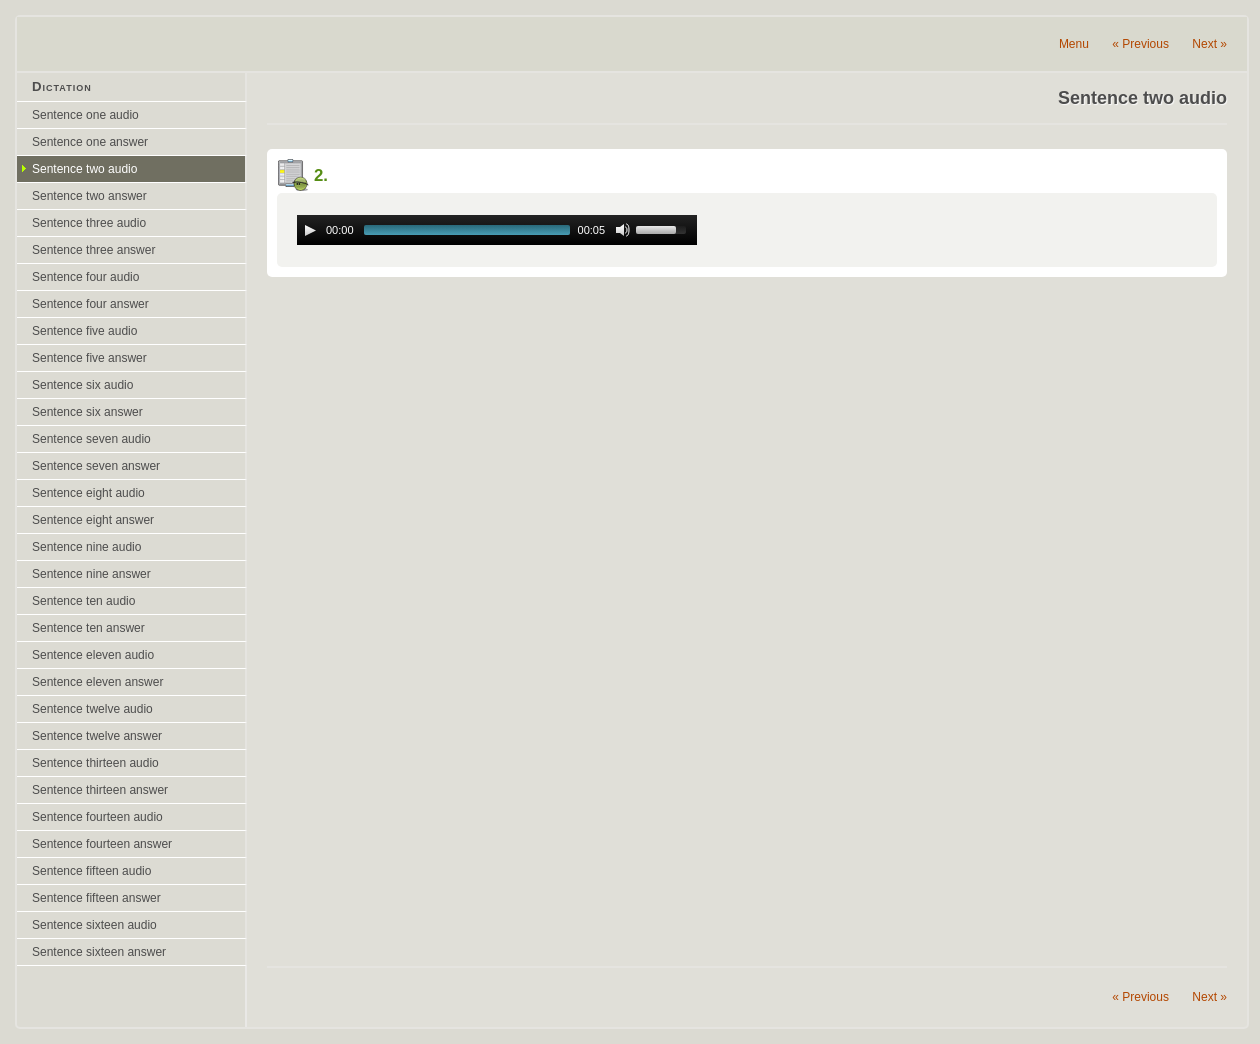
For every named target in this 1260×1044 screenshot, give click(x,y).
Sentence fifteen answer (96, 898)
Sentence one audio (85, 115)
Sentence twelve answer (97, 736)
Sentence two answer (89, 196)
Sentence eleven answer (97, 682)
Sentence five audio (84, 331)
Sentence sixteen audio (94, 925)
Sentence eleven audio (93, 655)
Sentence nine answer (91, 574)
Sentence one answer (90, 142)
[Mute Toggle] (623, 230)
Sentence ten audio (83, 601)
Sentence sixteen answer (99, 952)
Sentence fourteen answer (102, 844)
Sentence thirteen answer (100, 790)
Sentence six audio (82, 385)
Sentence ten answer (88, 628)
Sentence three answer (93, 250)
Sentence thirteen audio (95, 763)
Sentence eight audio (88, 493)
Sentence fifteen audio (91, 871)
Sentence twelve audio (92, 709)
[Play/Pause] (310, 230)
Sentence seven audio (91, 439)
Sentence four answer (90, 304)
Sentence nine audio (86, 547)
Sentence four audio (85, 277)
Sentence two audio (84, 169)
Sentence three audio (89, 223)
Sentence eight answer (93, 520)
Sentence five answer (89, 358)
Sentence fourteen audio (97, 817)
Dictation (62, 86)
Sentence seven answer (96, 466)
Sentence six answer (87, 412)
